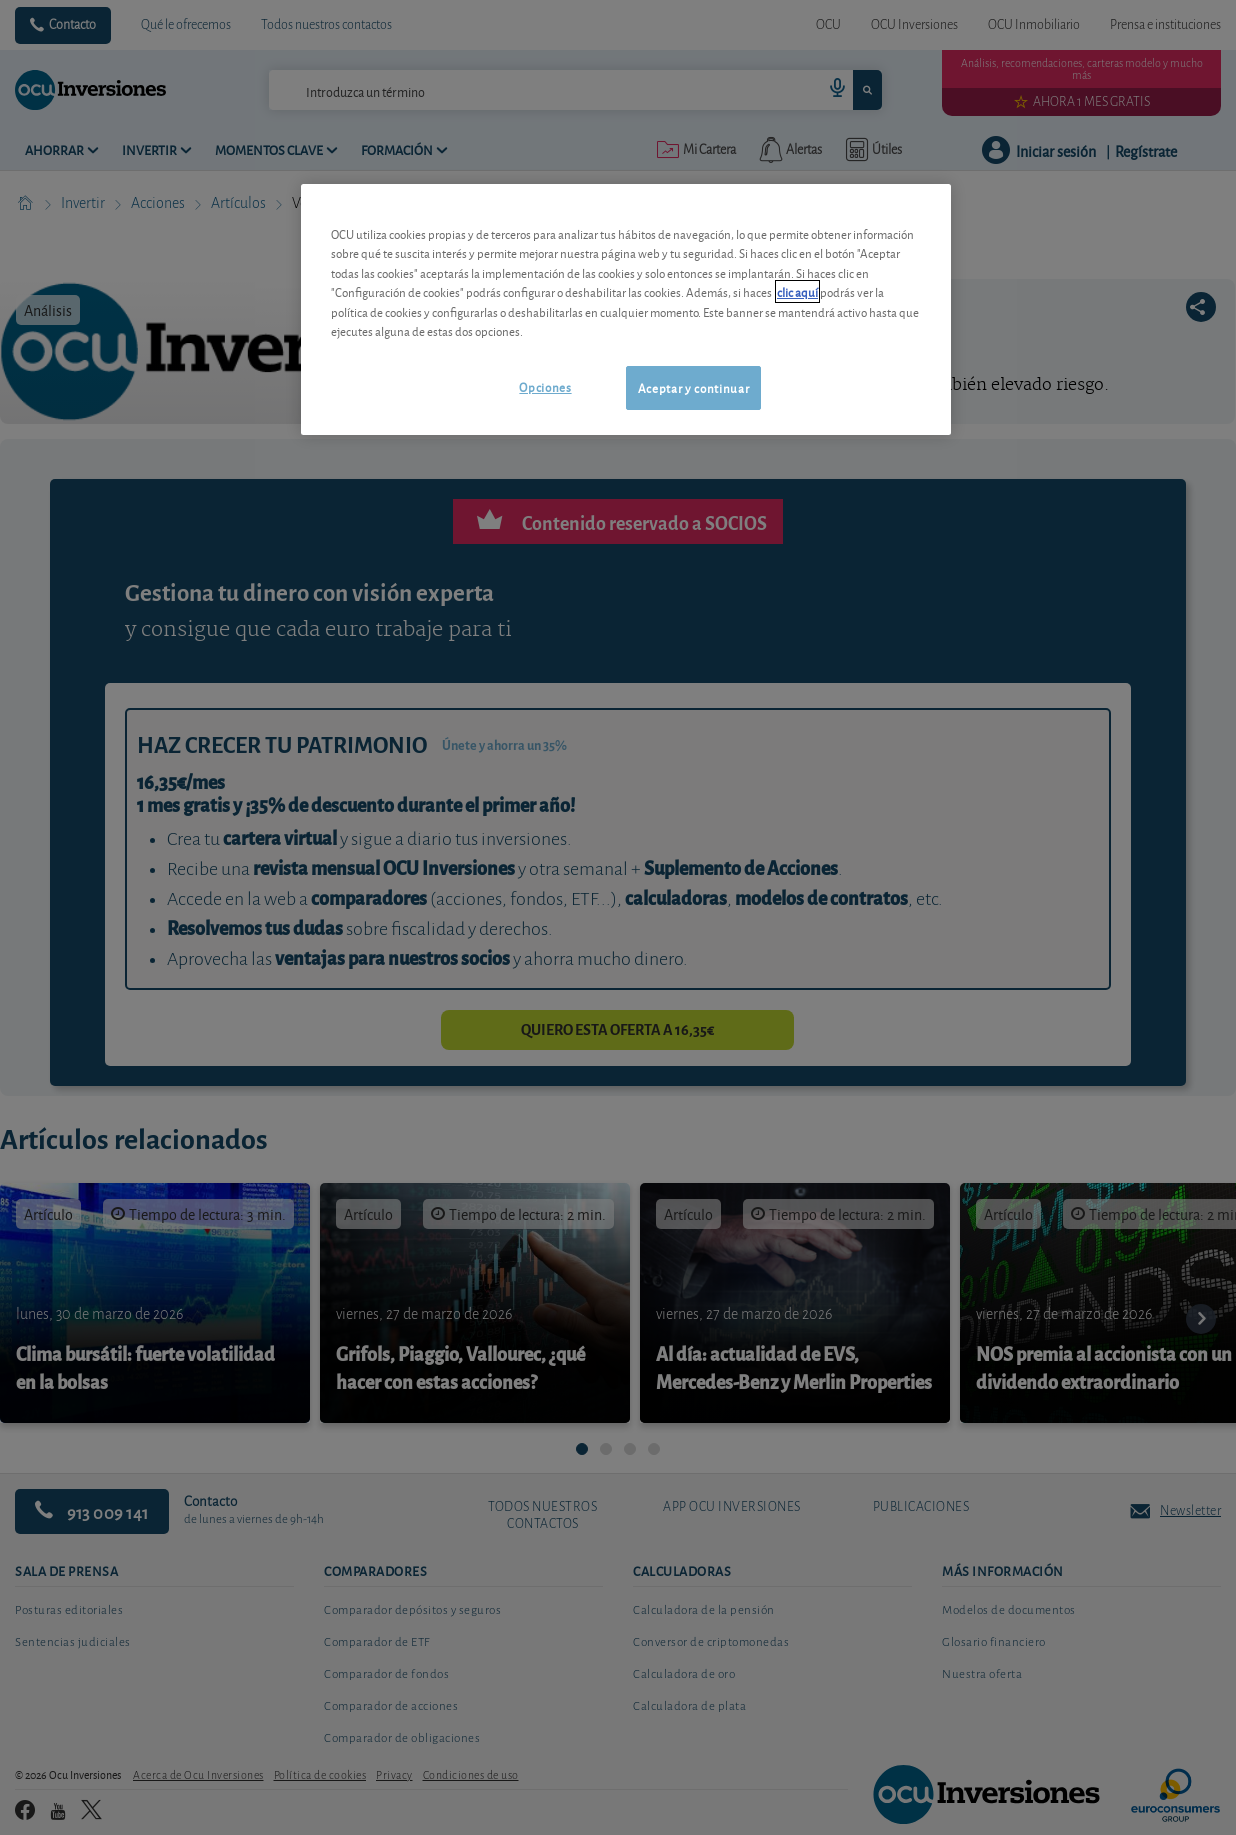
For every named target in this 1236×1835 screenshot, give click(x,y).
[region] (626, 309)
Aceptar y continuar (693, 387)
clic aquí (797, 291)
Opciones (545, 386)
